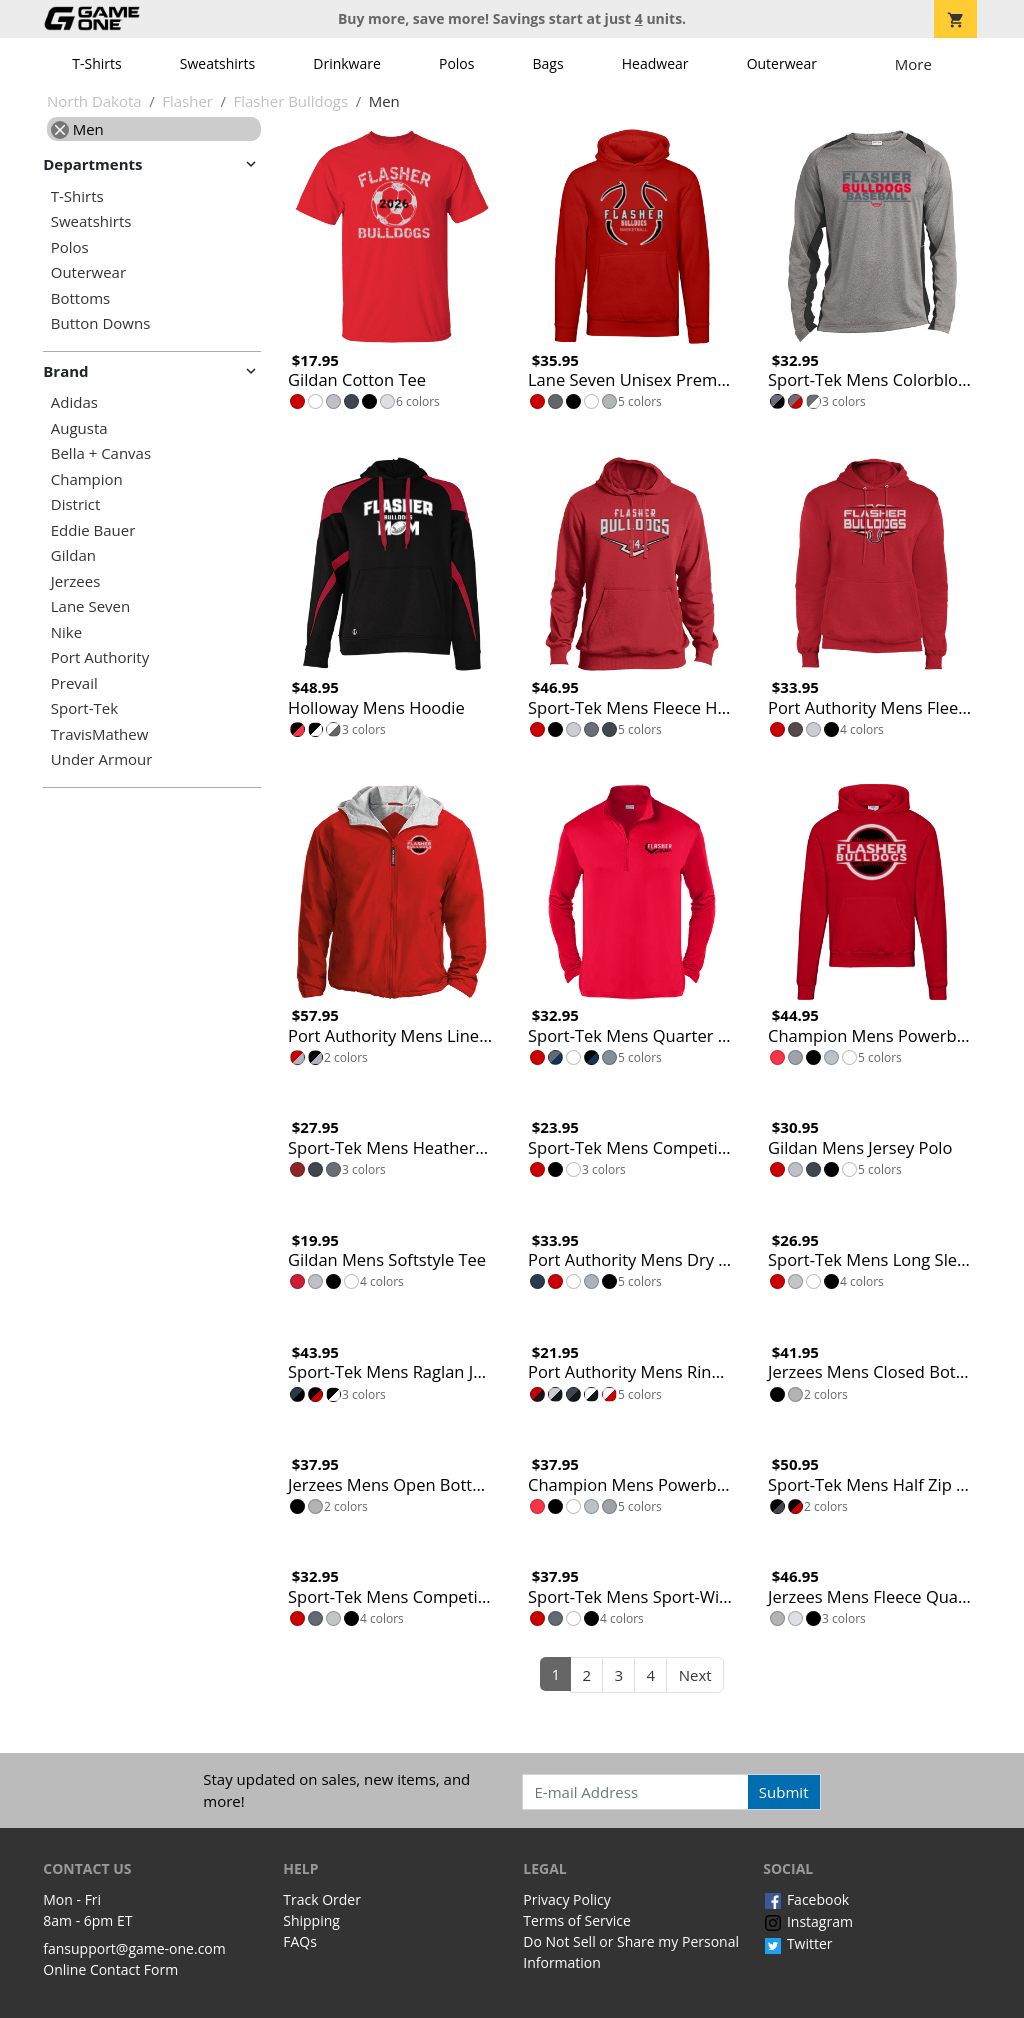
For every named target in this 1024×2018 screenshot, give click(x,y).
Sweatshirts (217, 63)
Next (695, 1675)
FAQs (300, 1941)
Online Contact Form (110, 1969)
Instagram (808, 1921)
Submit (784, 1792)
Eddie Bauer (93, 530)
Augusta (79, 428)
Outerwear (782, 63)
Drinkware (347, 63)
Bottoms (80, 298)
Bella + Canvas (101, 453)
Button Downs (101, 323)
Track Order (322, 1899)
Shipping (311, 1920)
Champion (87, 479)
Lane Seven (90, 606)
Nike (66, 632)
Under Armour (102, 759)
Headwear (655, 63)
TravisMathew (100, 734)
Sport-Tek (84, 708)
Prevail (74, 683)
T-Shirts (96, 63)
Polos (456, 63)
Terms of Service (577, 1920)
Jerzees (76, 581)
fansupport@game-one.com (134, 1948)
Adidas (74, 402)
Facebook (806, 1899)
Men (77, 129)
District (76, 504)
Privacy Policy (566, 1899)
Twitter (797, 1943)
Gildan (73, 555)
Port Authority (100, 657)
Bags (548, 63)
